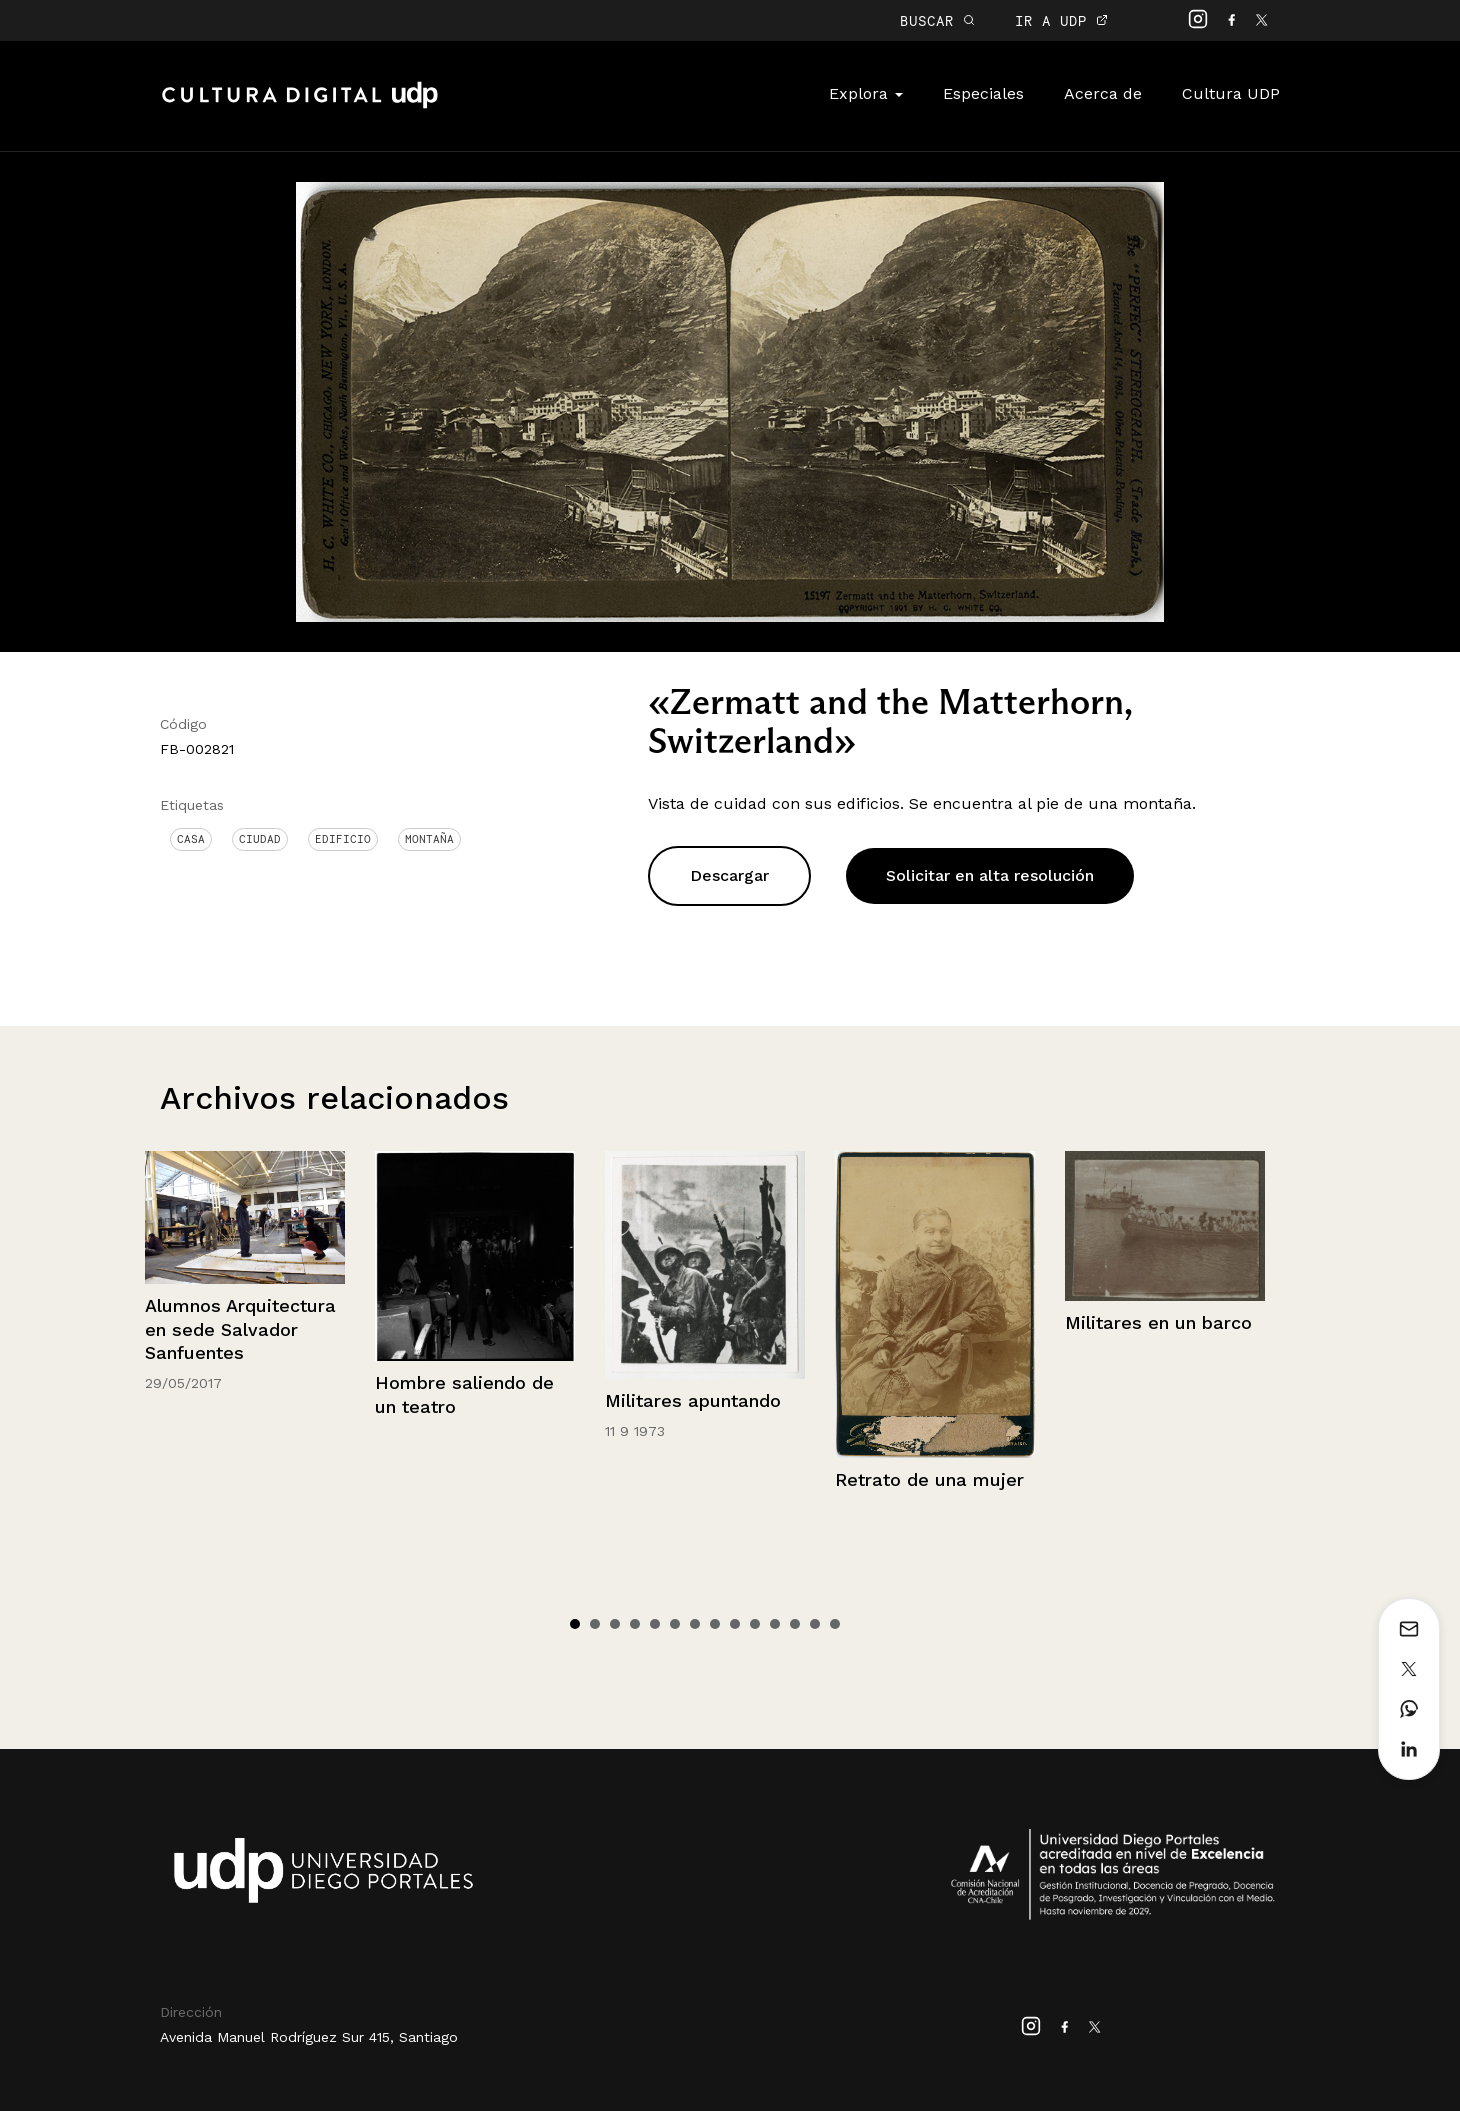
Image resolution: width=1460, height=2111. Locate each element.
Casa (191, 839)
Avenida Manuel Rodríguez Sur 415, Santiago (309, 2037)
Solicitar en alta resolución (990, 875)
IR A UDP (1061, 20)
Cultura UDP (1231, 93)
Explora (866, 93)
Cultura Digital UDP (300, 106)
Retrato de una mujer (929, 1479)
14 (835, 1624)
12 (795, 1624)
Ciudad (260, 839)
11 (775, 1624)
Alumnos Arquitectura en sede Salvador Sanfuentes (240, 1329)
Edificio (343, 839)
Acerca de (1103, 93)
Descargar (729, 875)
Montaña (429, 839)
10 (755, 1624)
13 (815, 1624)
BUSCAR (937, 20)
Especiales (983, 93)
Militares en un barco (1158, 1322)
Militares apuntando (693, 1400)
